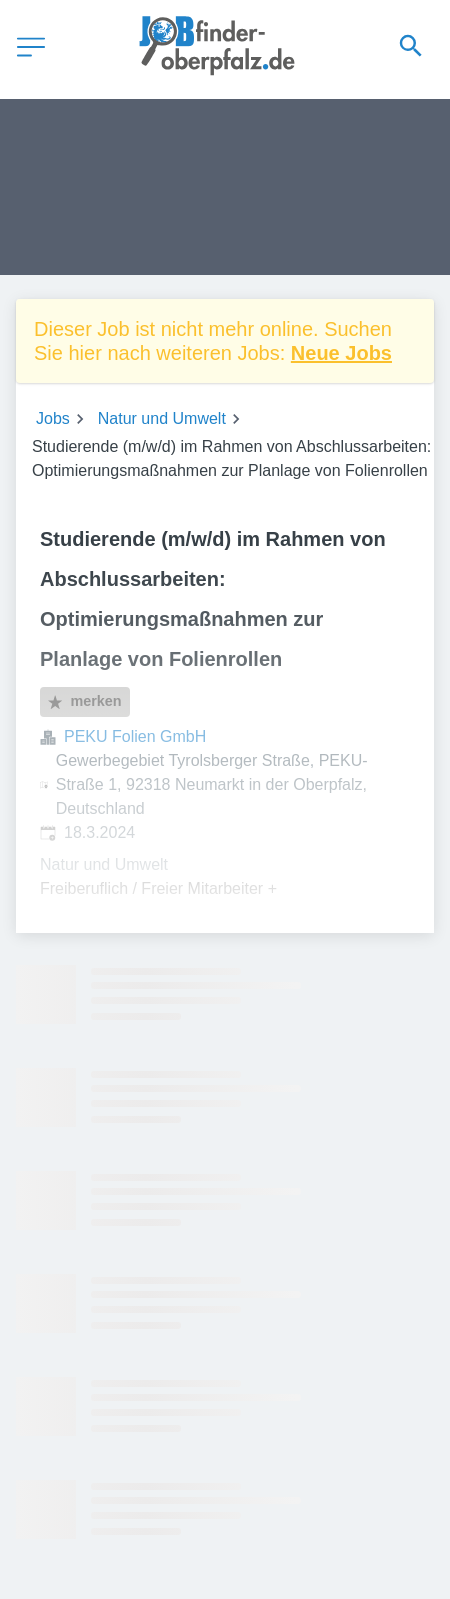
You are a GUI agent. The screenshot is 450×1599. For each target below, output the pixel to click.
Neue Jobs (341, 353)
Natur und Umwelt (162, 418)
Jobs (53, 418)
